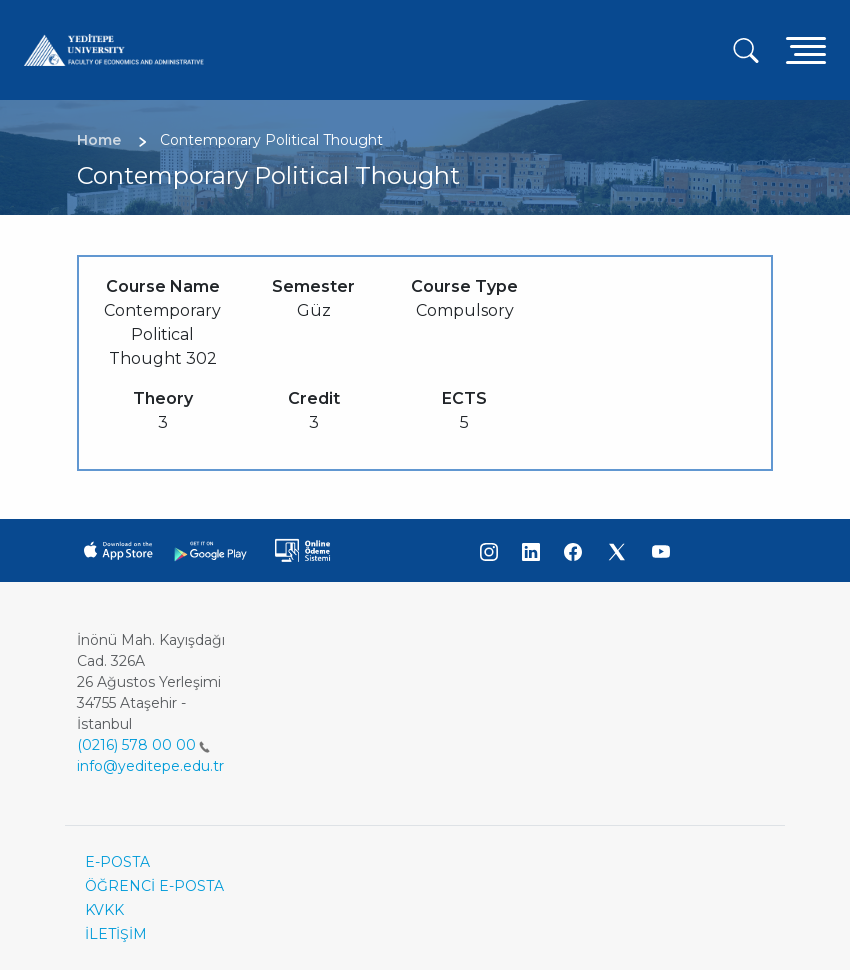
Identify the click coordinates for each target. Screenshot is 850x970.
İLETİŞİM (116, 934)
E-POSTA (117, 862)
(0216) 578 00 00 (143, 745)
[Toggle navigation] (806, 49)
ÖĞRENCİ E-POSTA (154, 886)
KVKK (104, 910)
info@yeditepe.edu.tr (150, 766)
